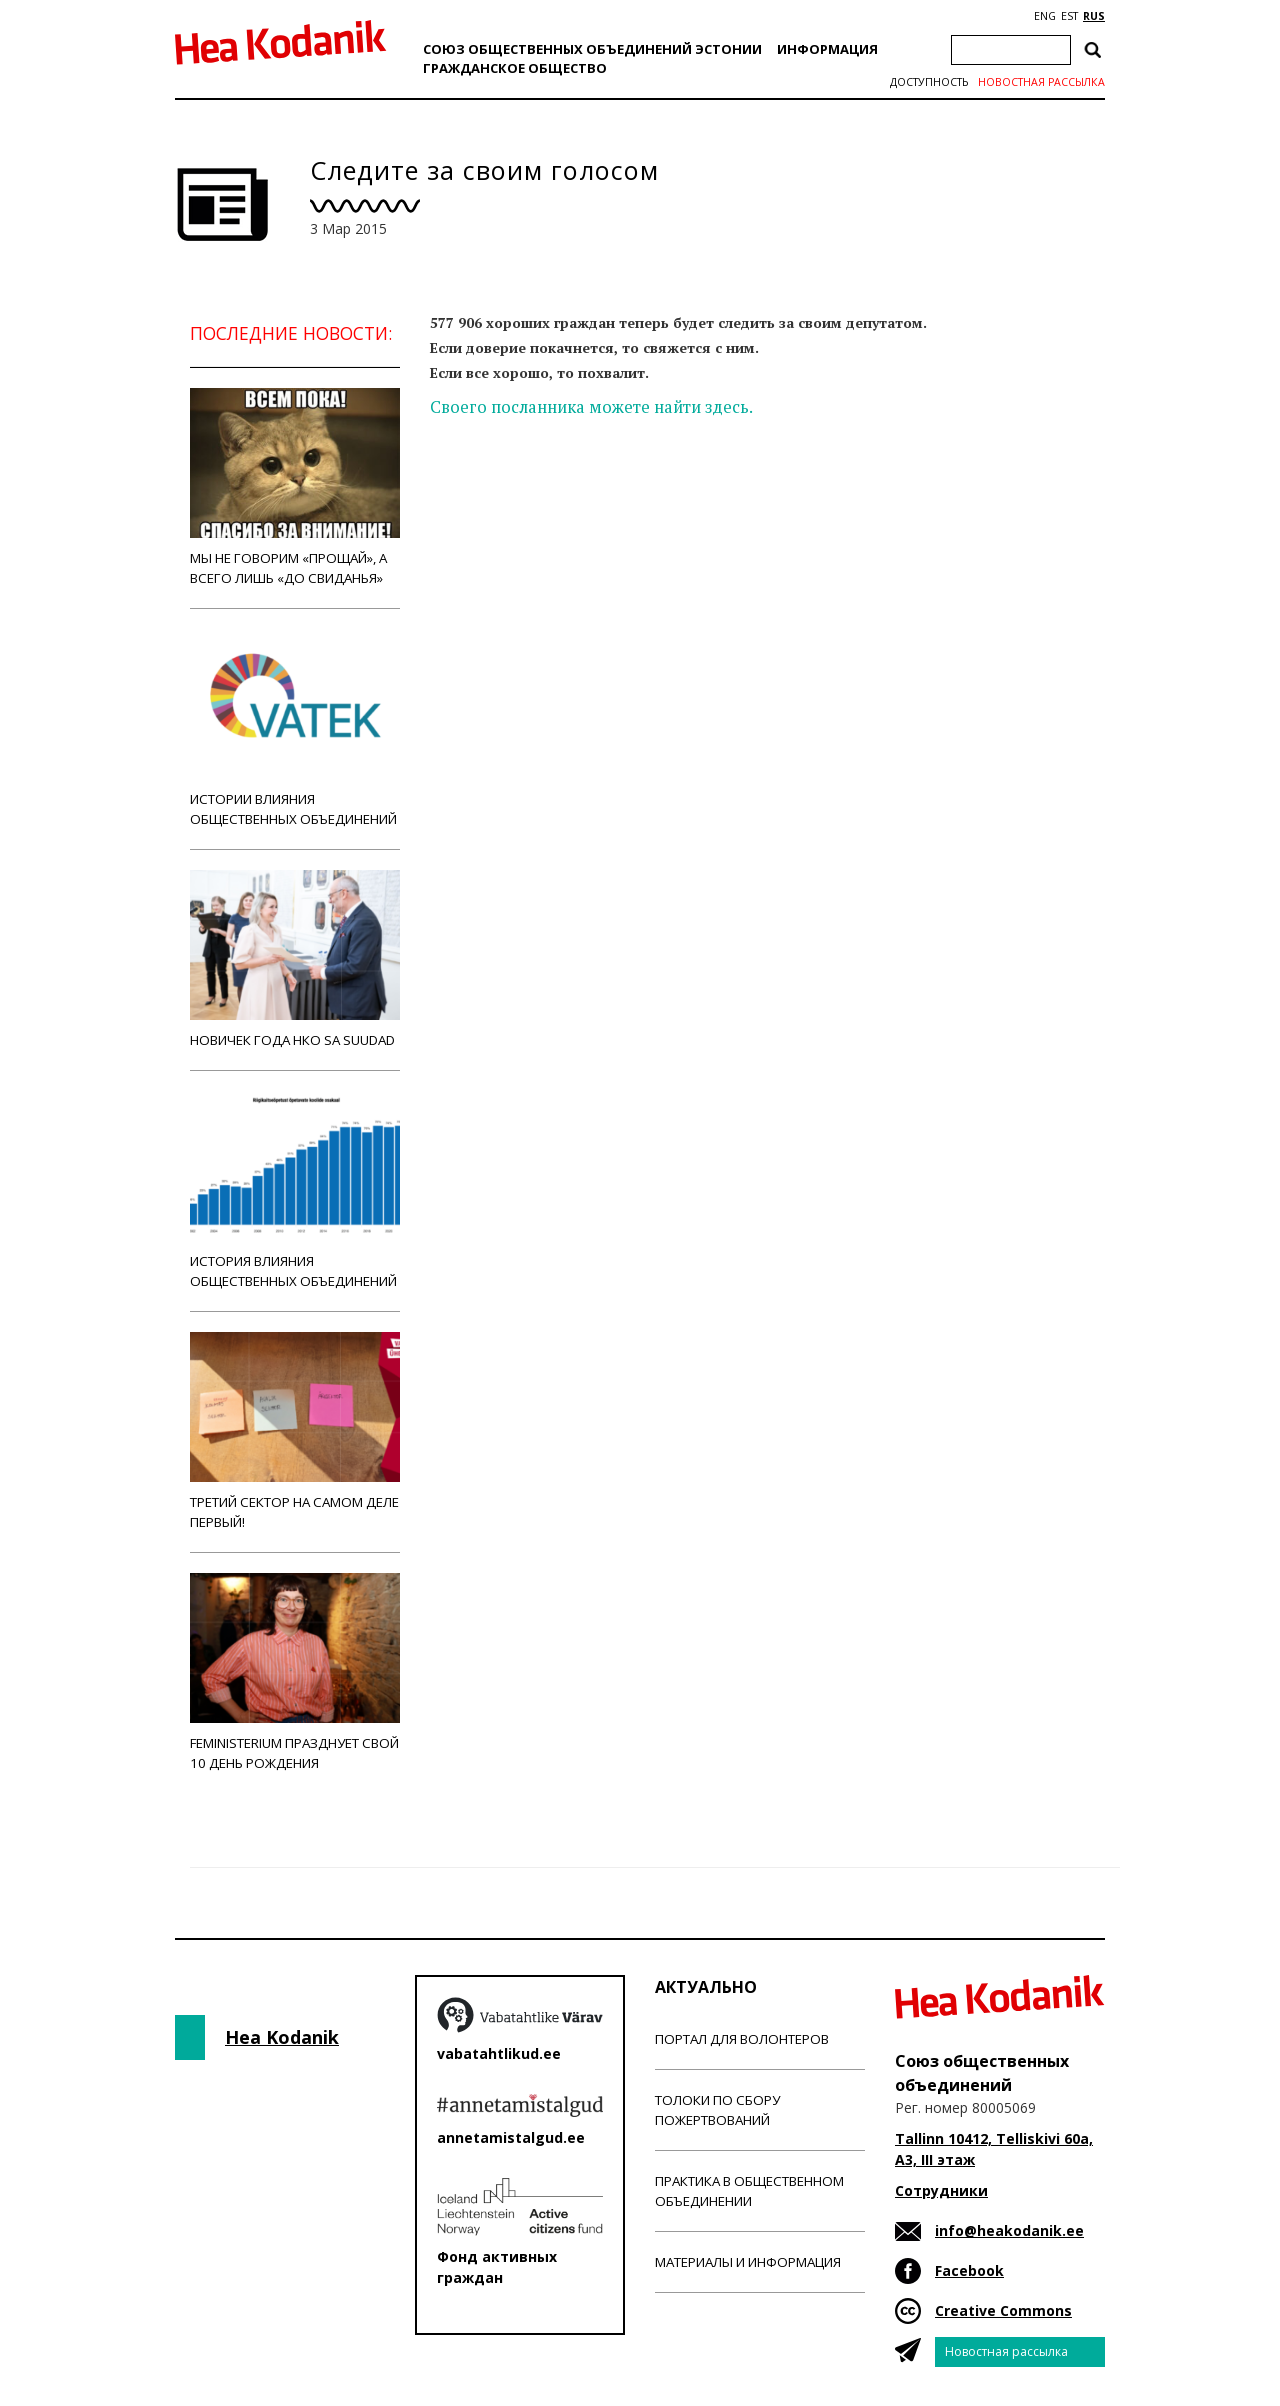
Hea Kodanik (282, 2037)
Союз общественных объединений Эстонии (592, 49)
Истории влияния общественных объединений (295, 728)
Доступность (929, 82)
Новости (484, 486)
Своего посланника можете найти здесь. (591, 407)
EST (1069, 16)
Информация (827, 49)
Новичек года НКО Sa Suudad (295, 959)
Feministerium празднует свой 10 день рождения (295, 1672)
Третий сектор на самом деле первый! (295, 1431)
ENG (1045, 16)
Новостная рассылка (1041, 82)
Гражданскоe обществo (515, 68)
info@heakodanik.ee (1009, 2230)
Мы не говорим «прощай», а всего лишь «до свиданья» (295, 487)
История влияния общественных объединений (295, 1190)
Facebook (969, 2270)
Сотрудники (941, 2190)
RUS (1094, 16)
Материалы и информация (748, 2262)
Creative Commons (1003, 2310)
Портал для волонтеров (742, 2039)
